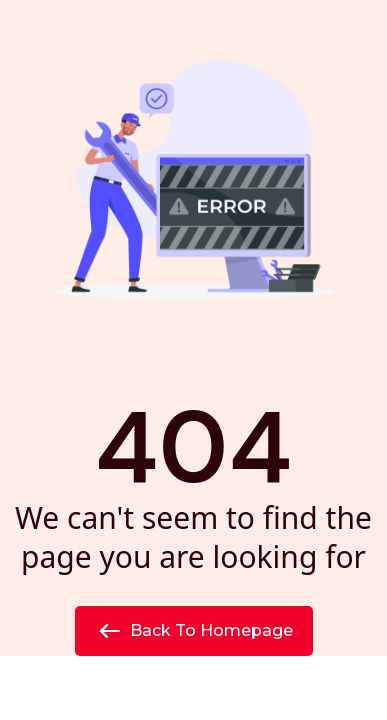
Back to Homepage (194, 631)
